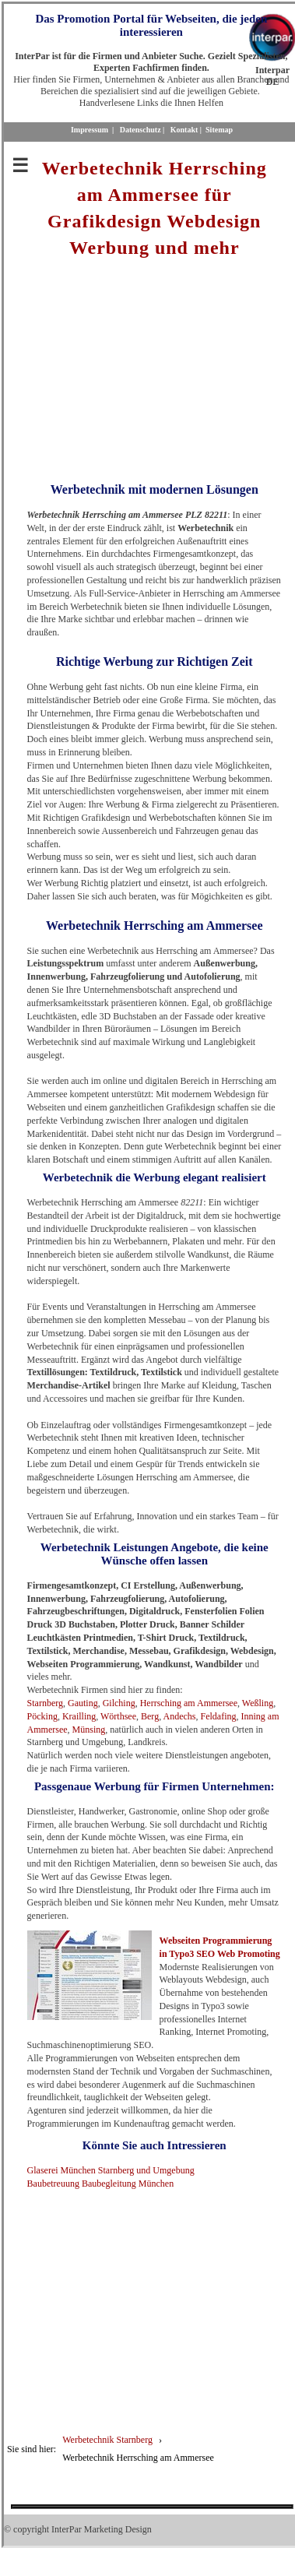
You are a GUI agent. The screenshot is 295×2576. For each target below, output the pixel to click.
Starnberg (45, 1703)
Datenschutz (140, 129)
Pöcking (42, 1716)
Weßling (257, 1703)
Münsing (89, 1729)
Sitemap (219, 129)
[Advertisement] (153, 370)
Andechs (179, 1716)
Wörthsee (118, 1716)
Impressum (89, 129)
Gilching (119, 1703)
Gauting (83, 1703)
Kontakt (184, 129)
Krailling (79, 1716)
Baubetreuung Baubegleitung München (100, 2183)
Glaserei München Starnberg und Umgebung (111, 2170)
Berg (150, 1716)
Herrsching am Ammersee (188, 1703)
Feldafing (218, 1716)
